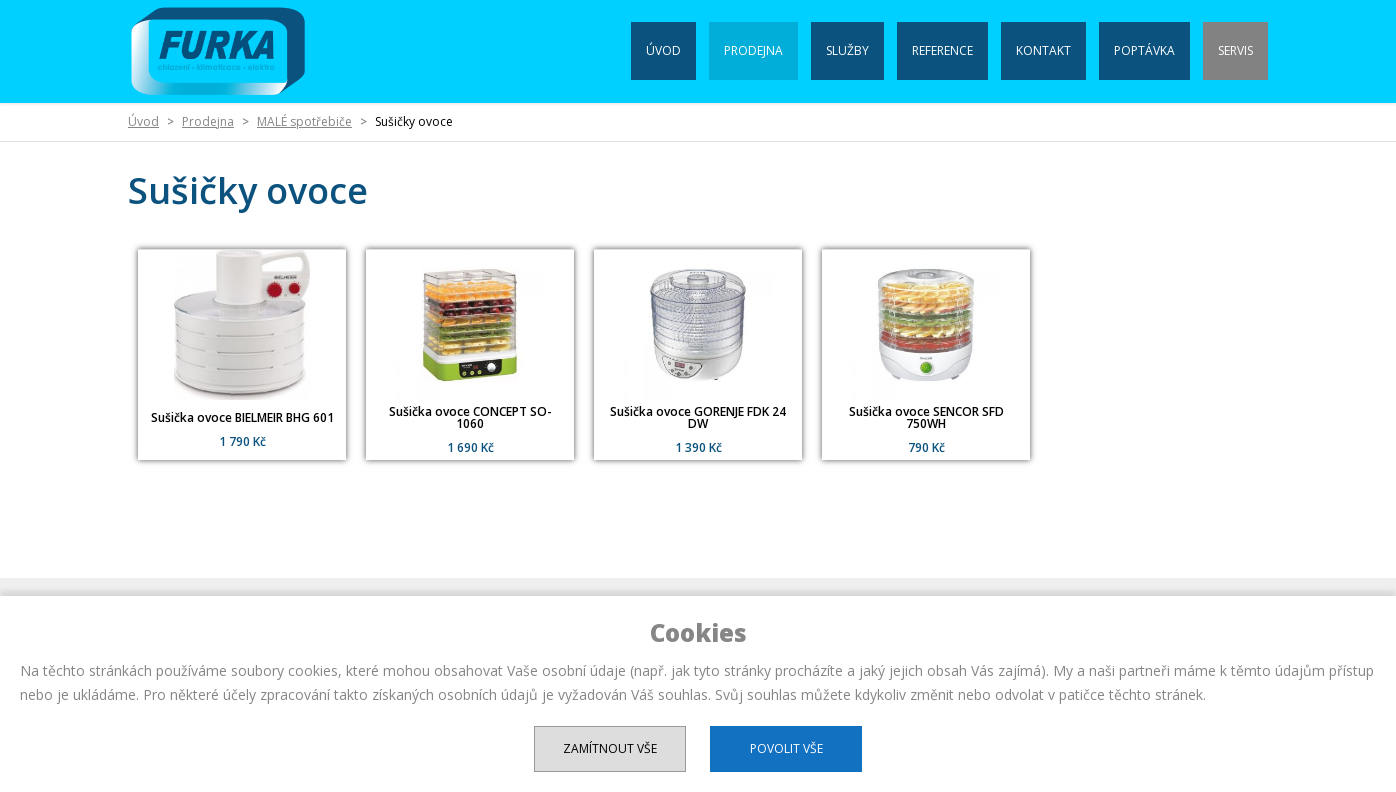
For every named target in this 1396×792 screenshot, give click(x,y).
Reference (942, 50)
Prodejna (753, 50)
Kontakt (1043, 50)
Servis (1235, 50)
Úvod (663, 50)
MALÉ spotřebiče (304, 121)
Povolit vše (786, 748)
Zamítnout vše (610, 748)
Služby (847, 50)
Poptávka (1144, 50)
